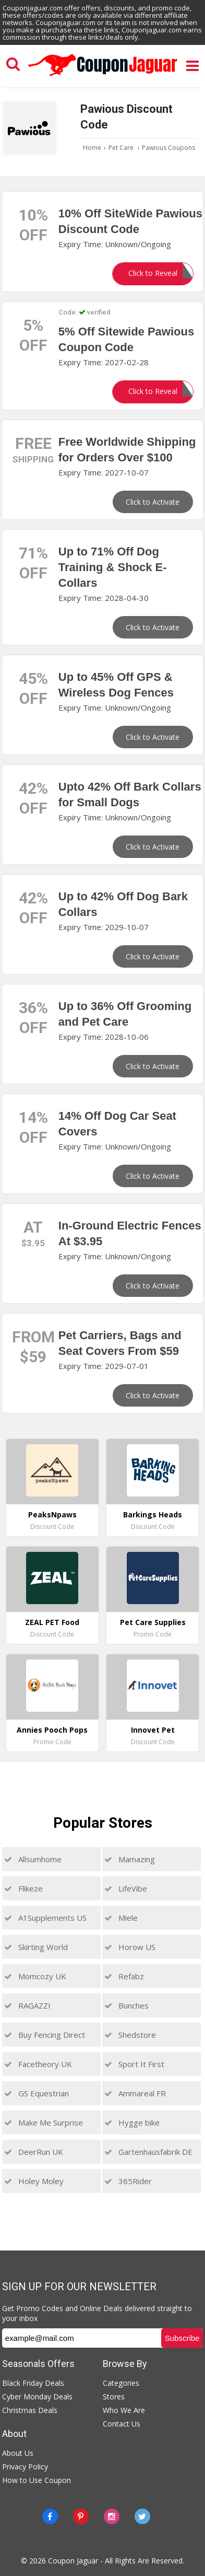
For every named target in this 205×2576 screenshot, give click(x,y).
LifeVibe (125, 1888)
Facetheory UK (38, 2064)
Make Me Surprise (43, 2122)
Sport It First (134, 2064)
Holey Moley (34, 2181)
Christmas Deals (29, 2410)
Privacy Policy (25, 2466)
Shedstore (130, 2034)
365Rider (128, 2181)
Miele (121, 1917)
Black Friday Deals (33, 2383)
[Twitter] (142, 2516)
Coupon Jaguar (73, 2561)
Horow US (129, 1947)
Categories (121, 2383)
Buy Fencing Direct (44, 2034)
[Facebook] (50, 2516)
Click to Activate (152, 502)
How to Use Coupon (36, 2480)
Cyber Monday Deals (37, 2396)
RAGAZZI (27, 2005)
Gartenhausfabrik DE (148, 2151)
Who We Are (124, 2410)
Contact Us (121, 2424)
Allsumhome (33, 1859)
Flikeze (23, 1888)
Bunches (126, 2005)
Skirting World (36, 1947)
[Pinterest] (81, 2516)
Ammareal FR (135, 2093)
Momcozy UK (35, 1976)
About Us (17, 2453)
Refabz (124, 1976)
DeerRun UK (33, 2151)
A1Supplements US (45, 1917)
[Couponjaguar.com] (103, 76)
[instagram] (111, 2516)
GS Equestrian (36, 2093)
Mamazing (129, 1859)
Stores (114, 2396)
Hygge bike (132, 2122)
